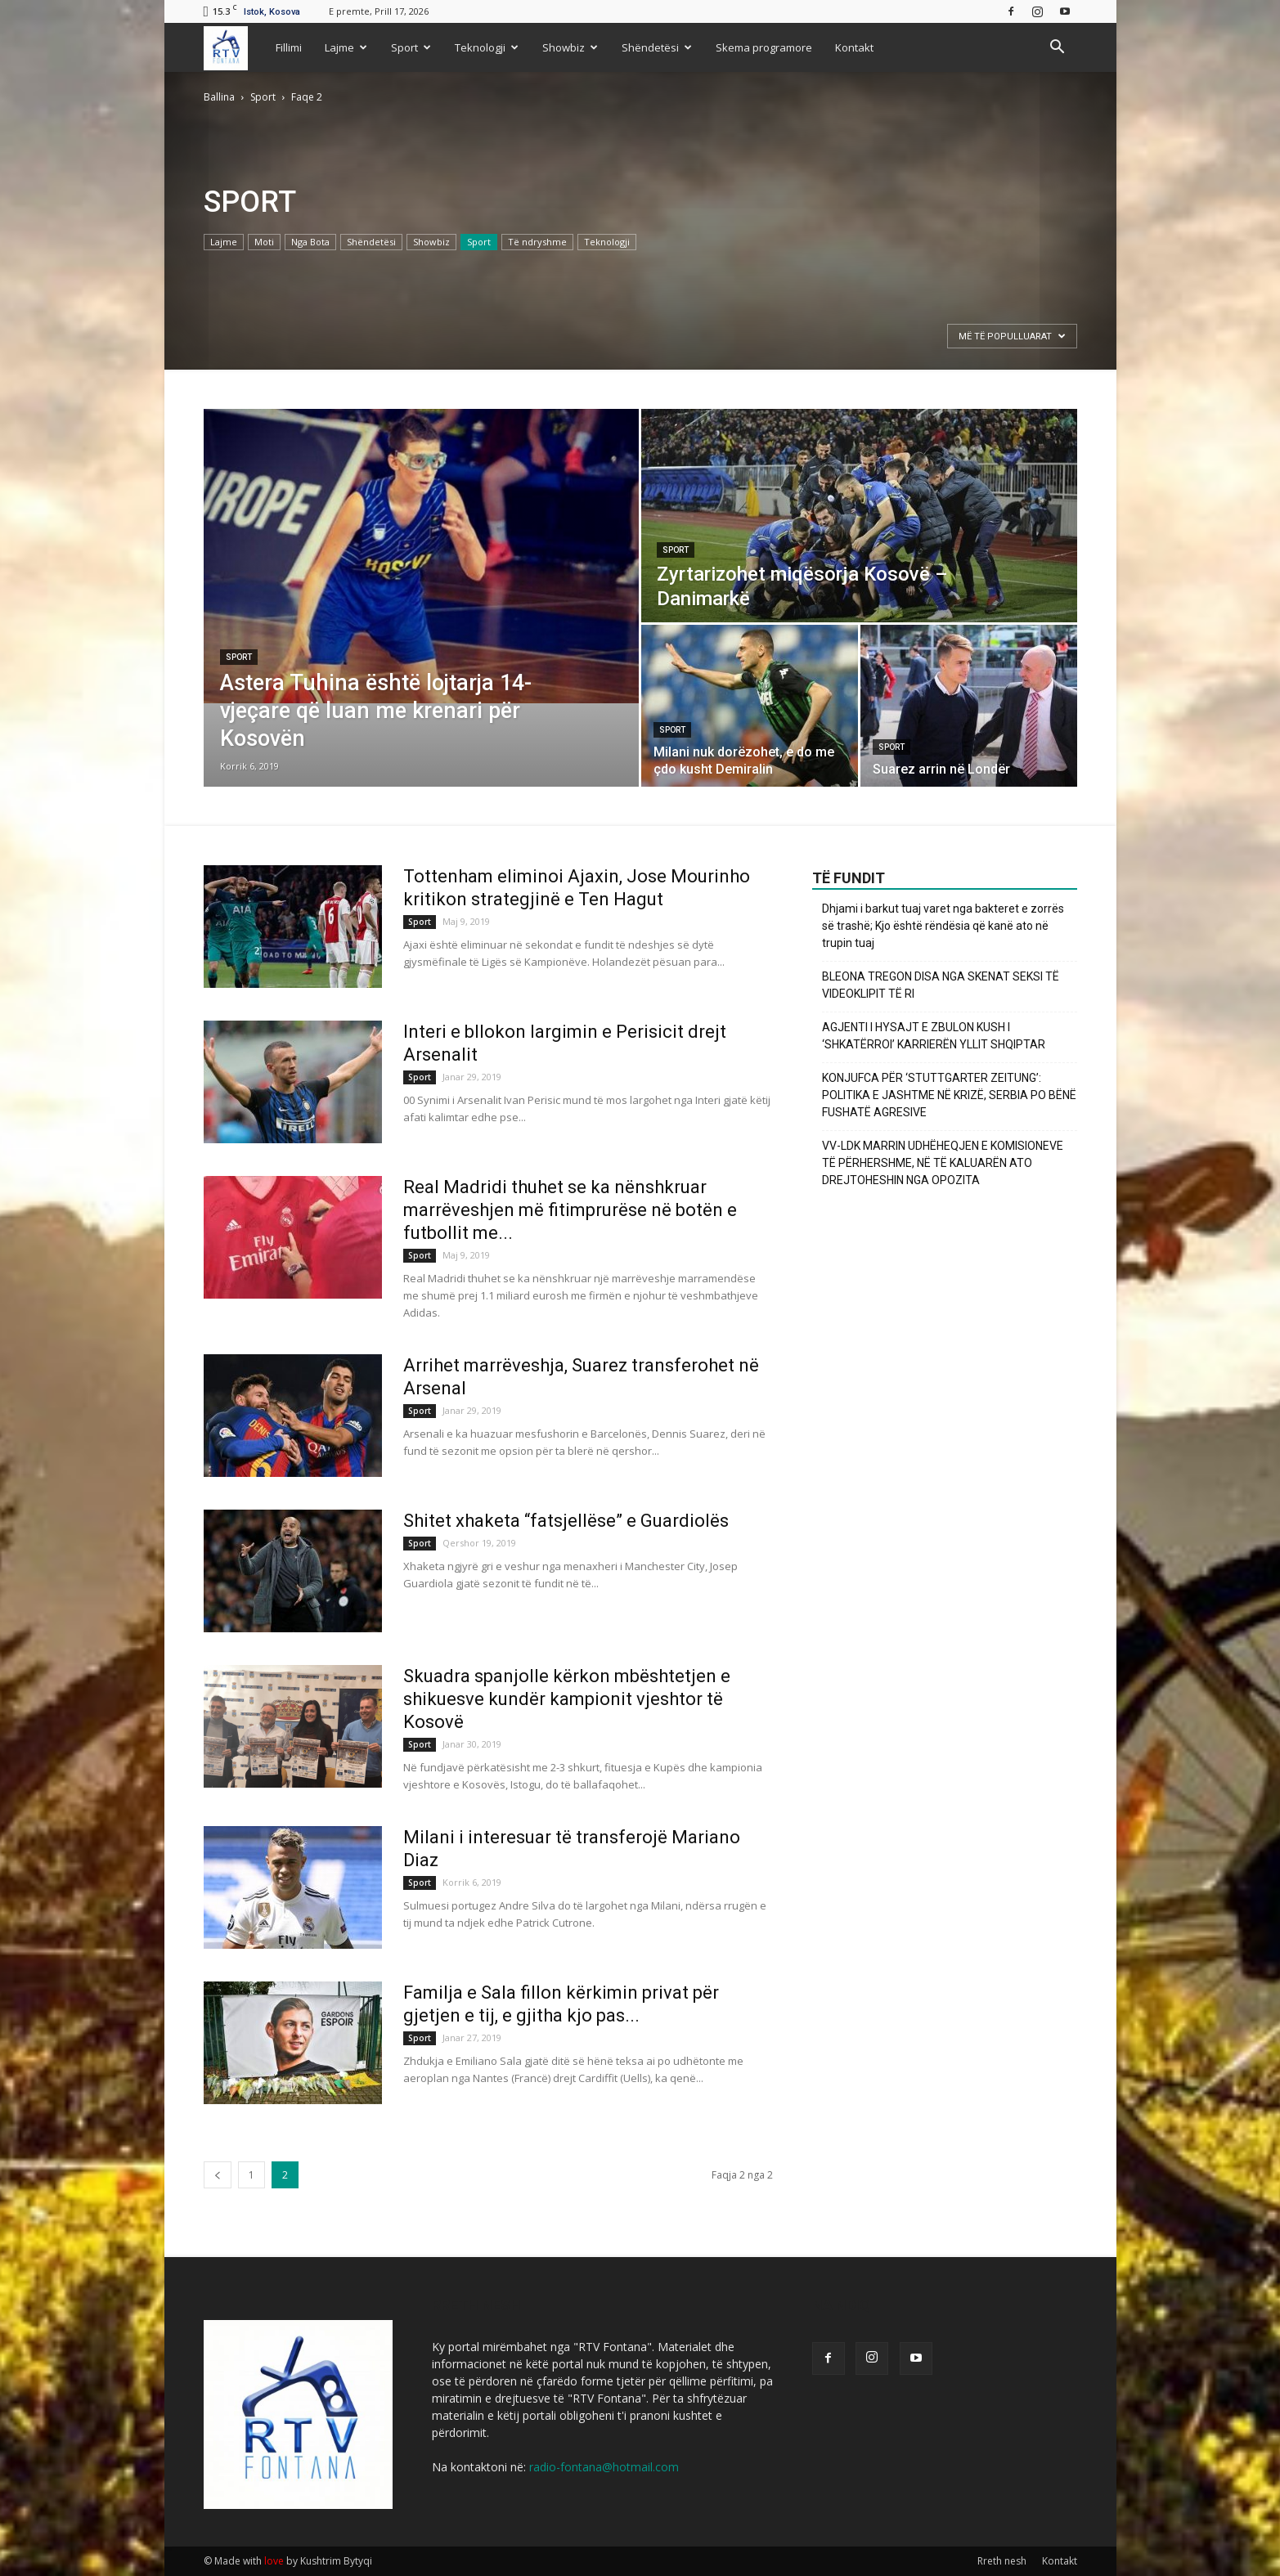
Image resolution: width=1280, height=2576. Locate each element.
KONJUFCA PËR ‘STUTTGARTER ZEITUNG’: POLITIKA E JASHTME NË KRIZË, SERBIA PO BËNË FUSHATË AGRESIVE (949, 1095)
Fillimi (289, 47)
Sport (411, 47)
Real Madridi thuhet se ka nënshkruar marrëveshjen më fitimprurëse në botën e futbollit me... (570, 1210)
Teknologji (487, 47)
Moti (264, 242)
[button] (1057, 47)
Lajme (346, 47)
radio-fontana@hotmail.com (604, 2467)
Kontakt (854, 47)
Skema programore (764, 47)
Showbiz (570, 47)
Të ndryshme (537, 242)
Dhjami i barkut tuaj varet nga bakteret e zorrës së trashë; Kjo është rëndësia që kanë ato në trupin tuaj (943, 925)
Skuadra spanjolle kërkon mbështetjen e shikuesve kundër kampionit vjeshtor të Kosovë (566, 1699)
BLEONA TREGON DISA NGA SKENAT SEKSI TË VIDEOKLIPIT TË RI (940, 985)
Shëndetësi (657, 47)
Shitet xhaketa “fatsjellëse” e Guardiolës (566, 1520)
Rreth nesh (1001, 2561)
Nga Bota (310, 242)
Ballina (219, 97)
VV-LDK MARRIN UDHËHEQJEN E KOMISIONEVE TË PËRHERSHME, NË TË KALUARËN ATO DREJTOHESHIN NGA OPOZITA (942, 1163)
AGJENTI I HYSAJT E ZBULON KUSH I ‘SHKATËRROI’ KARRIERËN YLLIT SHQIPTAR (933, 1036)
